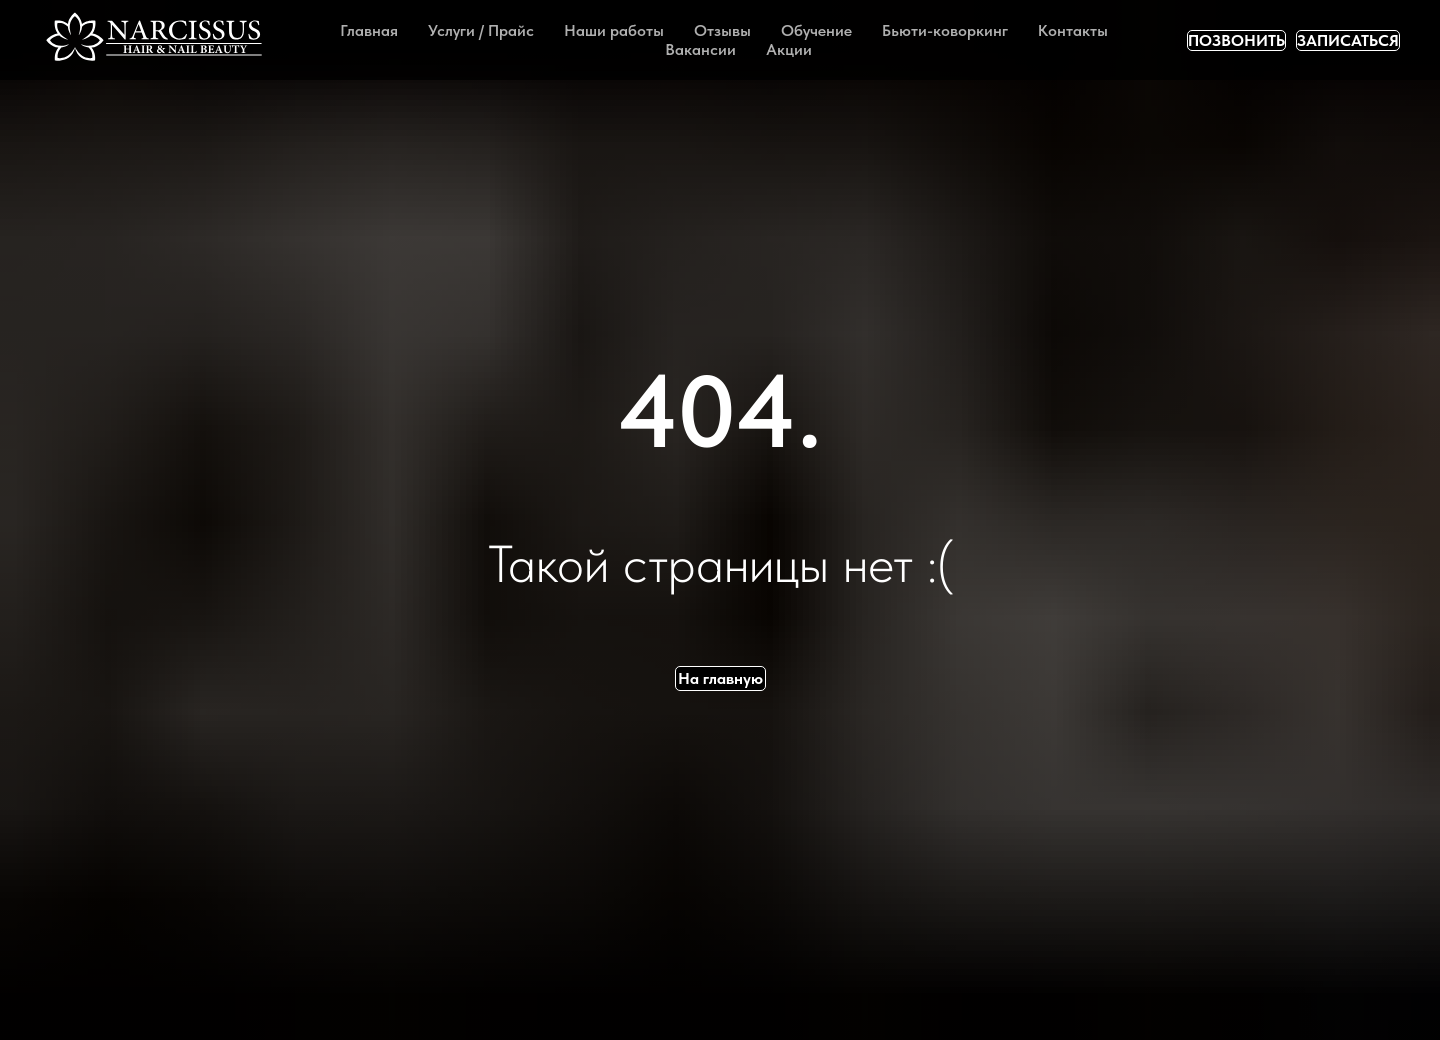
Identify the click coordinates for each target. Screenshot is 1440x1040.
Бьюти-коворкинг (945, 30)
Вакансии (700, 49)
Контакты (1073, 30)
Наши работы (614, 30)
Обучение (816, 30)
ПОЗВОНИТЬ (1236, 40)
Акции (789, 49)
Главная (369, 30)
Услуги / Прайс (481, 30)
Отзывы (722, 30)
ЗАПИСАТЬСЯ (1348, 40)
